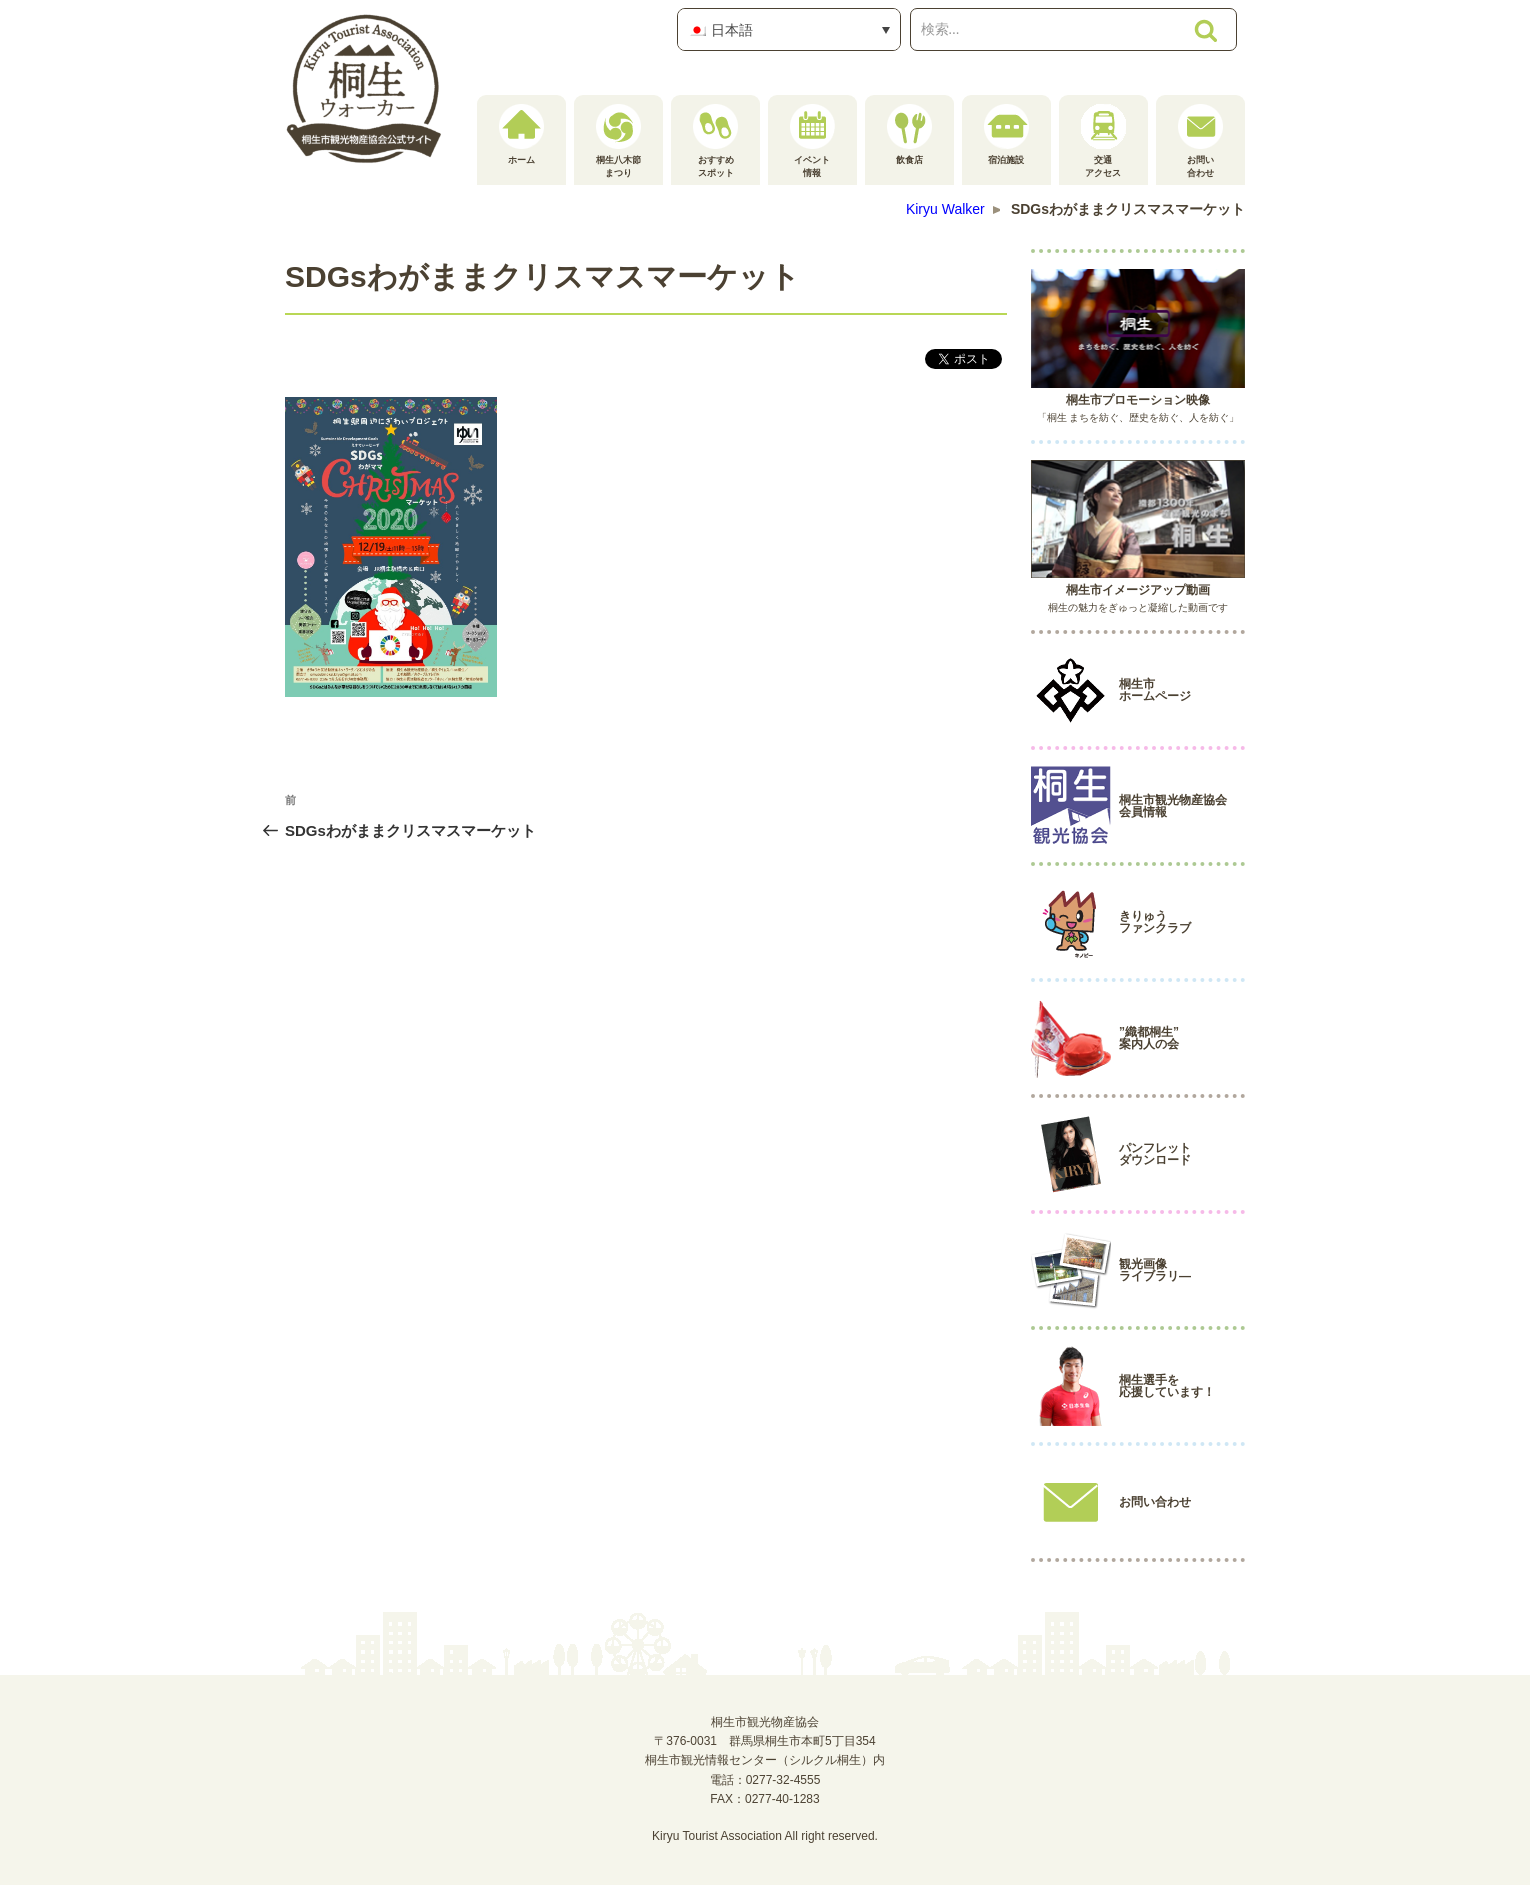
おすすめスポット (715, 141)
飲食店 (909, 134)
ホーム (521, 134)
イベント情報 (812, 141)
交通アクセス (1103, 141)
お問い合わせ (1200, 141)
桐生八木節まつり (618, 141)
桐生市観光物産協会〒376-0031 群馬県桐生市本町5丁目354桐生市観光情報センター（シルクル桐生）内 (765, 1741)
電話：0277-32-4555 (765, 1780)
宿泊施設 (1006, 134)
